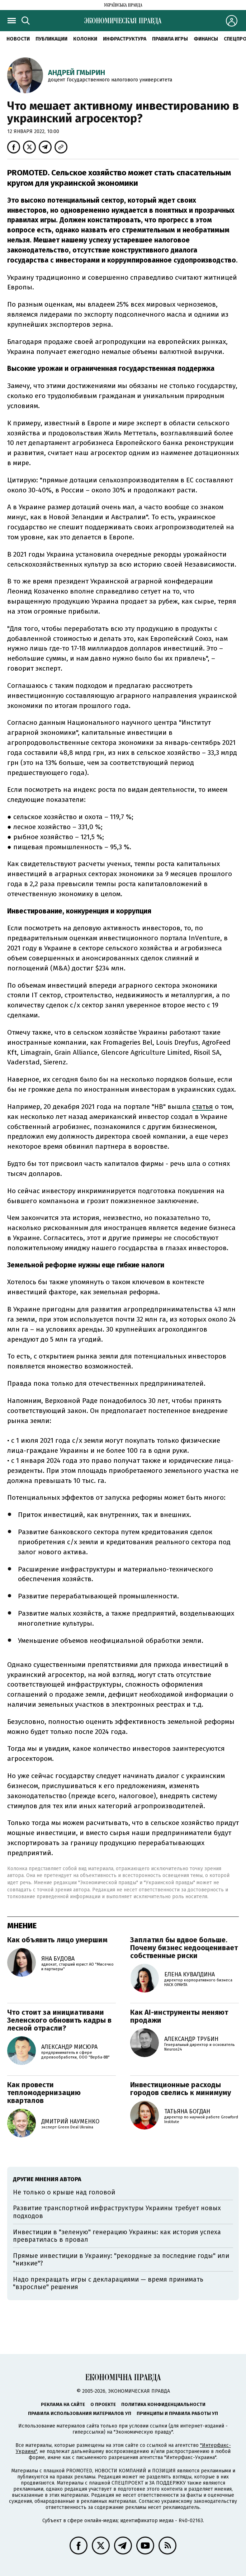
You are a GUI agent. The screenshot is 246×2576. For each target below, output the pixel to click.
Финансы (206, 39)
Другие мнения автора (47, 2179)
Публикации (51, 39)
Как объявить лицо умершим (57, 1939)
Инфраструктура (124, 39)
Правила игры (170, 39)
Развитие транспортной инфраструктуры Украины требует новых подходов (117, 2212)
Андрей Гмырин (76, 72)
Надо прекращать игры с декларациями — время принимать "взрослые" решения (108, 2283)
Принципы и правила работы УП (177, 2413)
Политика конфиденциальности (163, 2404)
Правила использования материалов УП (79, 2413)
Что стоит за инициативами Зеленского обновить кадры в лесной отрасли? (59, 2020)
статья (202, 1106)
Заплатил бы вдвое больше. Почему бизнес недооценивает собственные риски (184, 1947)
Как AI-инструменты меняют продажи (179, 2016)
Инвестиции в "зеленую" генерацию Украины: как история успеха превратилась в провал (117, 2236)
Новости (18, 39)
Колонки (85, 39)
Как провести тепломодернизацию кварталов (44, 2092)
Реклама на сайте (63, 2404)
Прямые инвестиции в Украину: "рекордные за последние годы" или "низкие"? (121, 2260)
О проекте (103, 2404)
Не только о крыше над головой (64, 2192)
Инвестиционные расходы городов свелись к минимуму (180, 2088)
